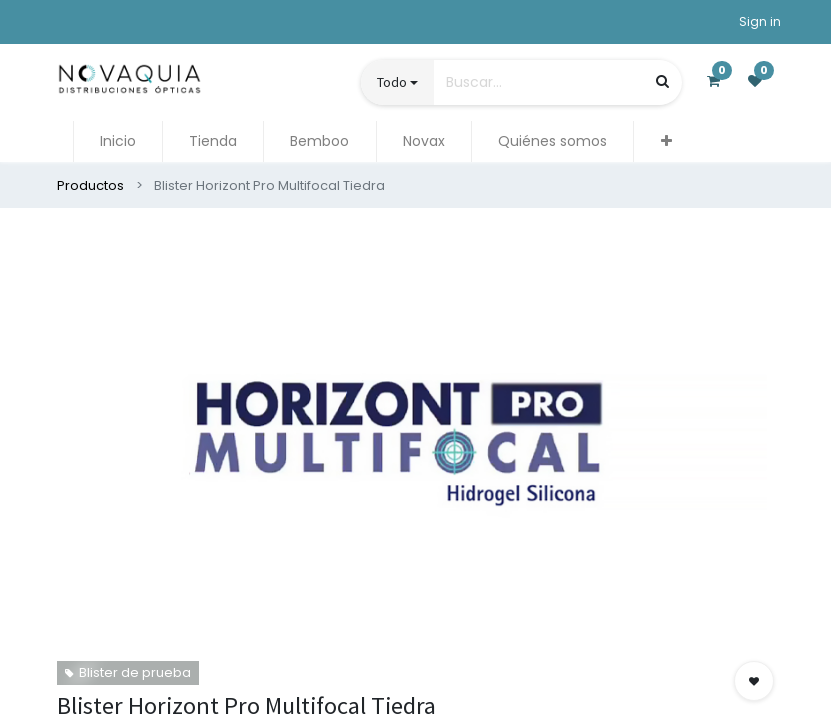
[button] (665, 141)
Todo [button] (392, 82)
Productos (90, 185)
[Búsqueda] (662, 81)
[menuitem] (118, 141)
